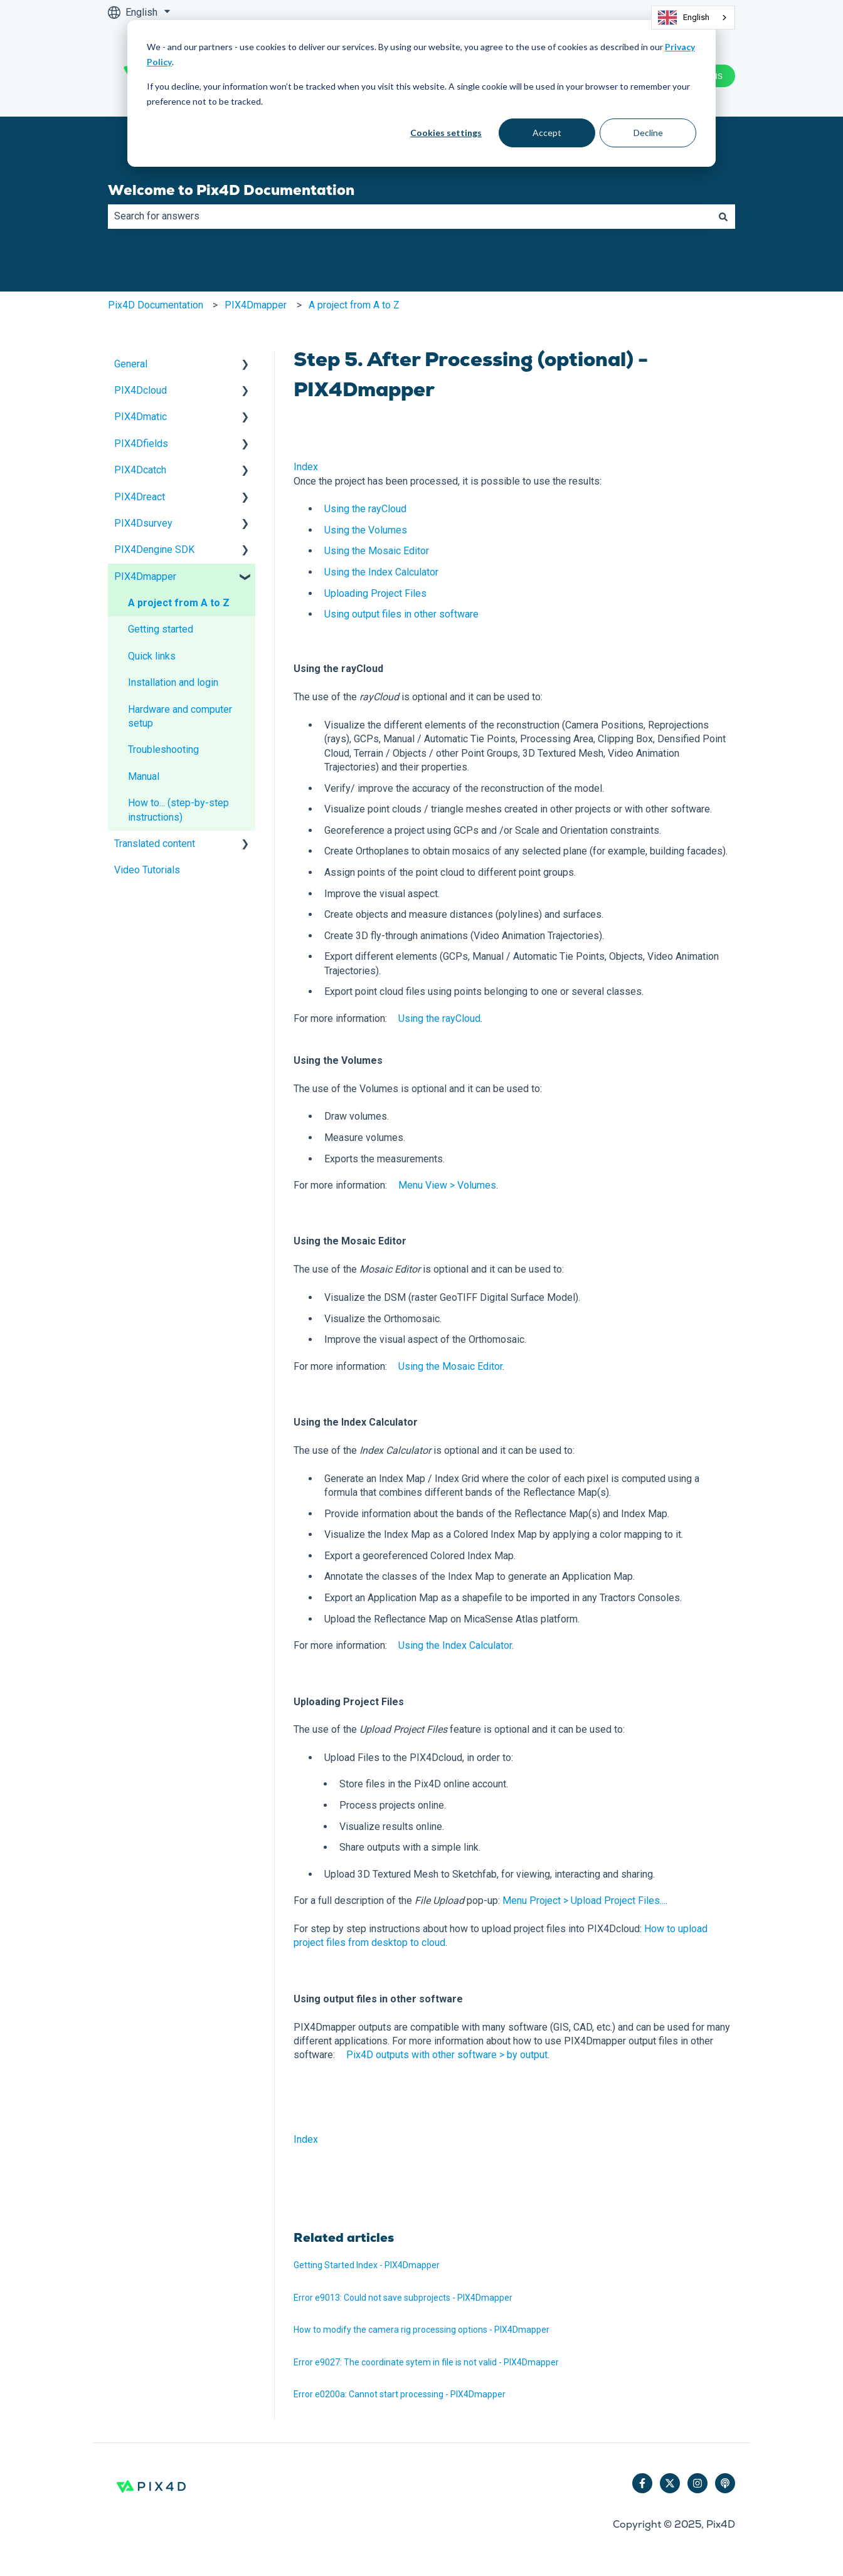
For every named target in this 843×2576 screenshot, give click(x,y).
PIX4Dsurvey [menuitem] (143, 523)
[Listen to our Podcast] (725, 2483)
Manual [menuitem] (143, 776)
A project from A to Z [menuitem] (179, 603)
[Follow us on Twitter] (670, 2483)
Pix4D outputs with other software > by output (447, 2055)
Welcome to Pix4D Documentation (231, 190)
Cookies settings (446, 132)
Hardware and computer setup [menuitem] (180, 716)
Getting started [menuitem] (160, 629)
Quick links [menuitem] (152, 656)
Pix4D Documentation (155, 305)
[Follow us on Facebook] (642, 2483)
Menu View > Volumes (447, 1185)
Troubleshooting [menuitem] (163, 749)
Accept (547, 132)
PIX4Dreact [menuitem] (139, 497)
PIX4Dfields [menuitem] (141, 443)
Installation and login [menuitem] (173, 682)
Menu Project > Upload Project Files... (583, 1900)
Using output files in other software (401, 614)
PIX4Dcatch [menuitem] (140, 470)
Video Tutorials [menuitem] (147, 870)
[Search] (723, 216)
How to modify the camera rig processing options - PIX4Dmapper (421, 2330)
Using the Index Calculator (381, 572)
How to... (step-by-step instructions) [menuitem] (178, 810)
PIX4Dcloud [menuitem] (140, 390)
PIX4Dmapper (256, 305)
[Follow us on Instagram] (697, 2483)
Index (306, 467)
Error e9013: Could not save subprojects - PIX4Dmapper (403, 2298)
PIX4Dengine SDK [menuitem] (154, 549)
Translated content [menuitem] (154, 843)
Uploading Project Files (375, 593)
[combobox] (693, 17)
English (683, 17)
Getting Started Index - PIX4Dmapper (367, 2265)
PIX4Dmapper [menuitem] (145, 576)
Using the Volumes (365, 530)
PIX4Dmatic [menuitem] (140, 417)
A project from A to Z (354, 305)
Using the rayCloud (365, 509)
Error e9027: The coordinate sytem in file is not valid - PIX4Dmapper (426, 2362)
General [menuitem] (130, 364)
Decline (648, 132)
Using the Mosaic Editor (376, 551)
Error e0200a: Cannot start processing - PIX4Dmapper (400, 2394)
